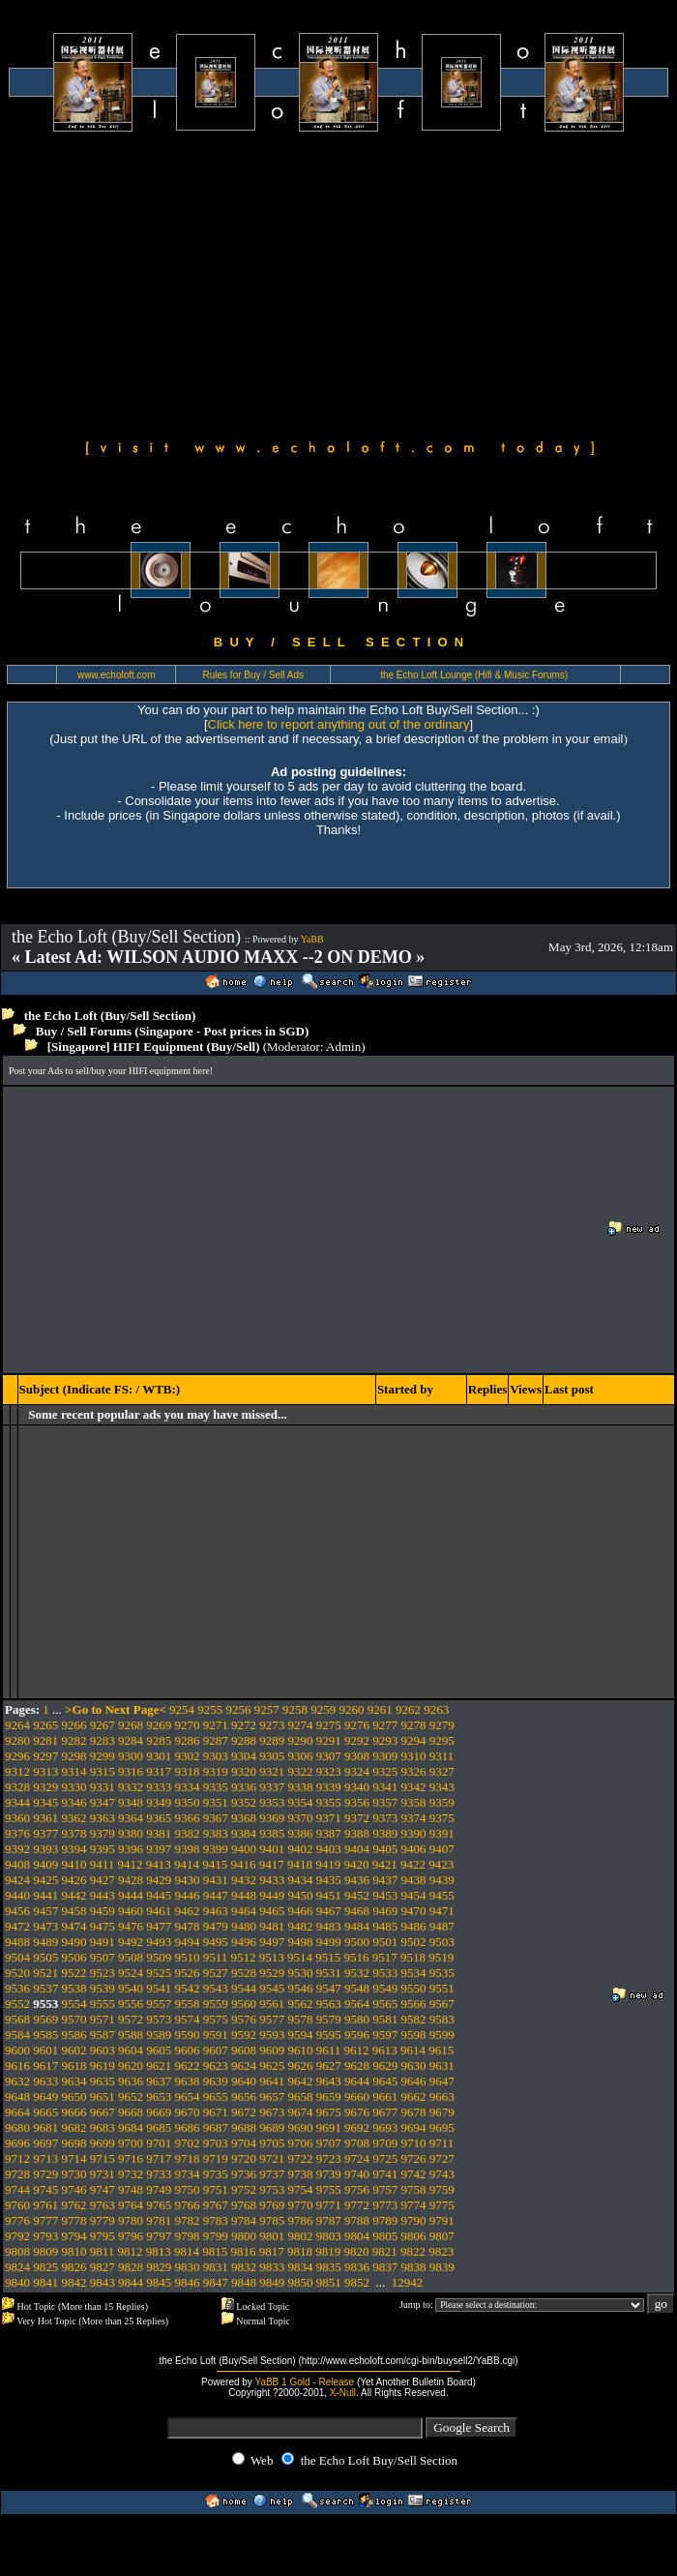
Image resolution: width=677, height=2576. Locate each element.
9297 (45, 1756)
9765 (158, 2205)
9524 (130, 1972)
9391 (442, 1833)
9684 (130, 2127)
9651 (102, 2096)
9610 (300, 2050)
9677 (384, 2112)
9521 (45, 1972)
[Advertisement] (338, 282)
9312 (17, 1771)
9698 (74, 2143)
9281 (45, 1740)
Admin (343, 1046)
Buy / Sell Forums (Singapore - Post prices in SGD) (172, 1031)
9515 (327, 1957)
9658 (300, 2096)
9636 (130, 2081)
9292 (356, 1740)
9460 (130, 1910)
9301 (158, 1756)
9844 (130, 2282)
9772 (356, 2205)
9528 (243, 1972)
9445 (158, 1895)
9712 (17, 2158)
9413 (158, 1864)
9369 (271, 1818)
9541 (158, 1988)
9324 (356, 1771)
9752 (243, 2189)
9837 (384, 2267)
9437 (384, 1879)
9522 (74, 1972)
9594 (300, 2034)
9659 (328, 2096)
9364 (130, 1818)
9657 (271, 2096)
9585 (45, 2034)
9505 (45, 1957)
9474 (74, 1926)
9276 (356, 1725)
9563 (328, 2003)
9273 (271, 1725)
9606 (187, 2050)
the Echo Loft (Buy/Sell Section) (110, 1015)
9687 (215, 2127)
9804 (356, 2236)
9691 (328, 2127)
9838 (414, 2267)
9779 (102, 2220)
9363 (102, 1818)
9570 (74, 2019)
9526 (187, 1972)
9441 (45, 1895)
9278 (414, 1725)
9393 (45, 1849)
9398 (187, 1849)
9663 (442, 2096)
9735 (215, 2174)
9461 (158, 1910)
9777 (45, 2220)
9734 (187, 2174)
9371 (328, 1818)
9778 (74, 2220)
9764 (130, 2205)
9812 (130, 2251)
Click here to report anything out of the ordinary (339, 724)
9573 (158, 2019)
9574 (187, 2019)
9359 (442, 1802)
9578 (300, 2019)
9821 (384, 2251)
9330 (74, 1787)
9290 (300, 1740)
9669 (158, 2112)
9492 (130, 1941)
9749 (158, 2189)
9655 (215, 2096)
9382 (187, 1833)
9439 (442, 1879)
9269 (158, 1725)
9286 (187, 1740)
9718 (187, 2158)
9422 (413, 1864)
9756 (356, 2189)
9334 (187, 1787)
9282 (74, 1740)
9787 (328, 2220)
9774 (414, 2205)
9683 (102, 2127)
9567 (442, 2003)
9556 (130, 2003)
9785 (271, 2220)
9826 (74, 2267)
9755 (328, 2189)
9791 (442, 2220)
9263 (436, 1709)
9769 (271, 2205)
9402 (300, 1849)
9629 (384, 2065)
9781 (158, 2220)
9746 (74, 2189)
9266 (74, 1725)
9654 (187, 2096)
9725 (384, 2158)
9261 (380, 1709)
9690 (300, 2127)
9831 (215, 2267)
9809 (45, 2251)
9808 (17, 2251)
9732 (130, 2174)
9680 (17, 2127)
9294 (414, 1740)
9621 (158, 2065)
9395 (102, 1849)
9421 (384, 1864)
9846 (187, 2282)
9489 (45, 1941)
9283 (102, 1740)
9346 (74, 1802)
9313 (45, 1771)
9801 (271, 2236)
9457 (45, 1910)
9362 (74, 1818)
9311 (442, 1756)
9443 (102, 1895)
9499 (328, 1941)
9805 (384, 2236)
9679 (442, 2112)
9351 (215, 1802)
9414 (186, 1864)
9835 (328, 2267)
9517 (384, 1957)
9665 (45, 2112)
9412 (130, 1864)
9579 (328, 2019)
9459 (102, 1910)
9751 (215, 2189)
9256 (238, 1709)
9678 (414, 2112)
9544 (243, 1988)
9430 (187, 1879)
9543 (215, 1988)
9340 (356, 1787)
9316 (130, 1771)
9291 (328, 1740)
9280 (17, 1740)
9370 (300, 1818)
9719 (215, 2158)
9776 (17, 2220)
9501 (384, 1941)
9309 (384, 1756)
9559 (215, 2003)
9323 (328, 1771)
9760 (17, 2205)
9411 (102, 1864)
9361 (45, 1818)
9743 (442, 2174)
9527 (215, 1972)
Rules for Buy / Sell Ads (254, 675)
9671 (215, 2112)
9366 (187, 1818)
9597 (384, 2034)
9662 (414, 2096)
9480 (243, 1926)
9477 (158, 1926)
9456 (17, 1910)
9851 (328, 2282)
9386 (300, 1833)
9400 (243, 1849)
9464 (243, 1910)
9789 (384, 2220)
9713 (45, 2158)
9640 (243, 2081)
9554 (74, 2003)
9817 (271, 2251)
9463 (215, 1910)
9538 (74, 1988)
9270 (187, 1725)
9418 (299, 1864)
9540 (130, 1988)
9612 (356, 2050)
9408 (17, 1864)
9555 (102, 2003)
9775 (442, 2205)
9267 (102, 1725)
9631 (442, 2065)
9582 (414, 2019)
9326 (414, 1771)
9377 (45, 1833)
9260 (352, 1709)
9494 (187, 1941)
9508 (130, 1957)
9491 (102, 1941)
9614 (413, 2050)
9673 (271, 2112)
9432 (243, 1879)
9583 (442, 2019)
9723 (328, 2158)
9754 (300, 2189)
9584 (17, 2034)
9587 (102, 2034)
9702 (187, 2143)
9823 (441, 2251)
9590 (187, 2034)
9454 (414, 1895)
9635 (102, 2081)
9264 (17, 1725)
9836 (356, 2267)
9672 (243, 2112)
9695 (442, 2127)
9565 (384, 2003)
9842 (74, 2282)
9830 (187, 2267)
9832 (243, 2267)
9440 (17, 1895)
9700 (130, 2143)
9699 (102, 2143)
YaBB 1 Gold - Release (304, 2382)
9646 (414, 2081)
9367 (215, 1818)
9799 (215, 2236)
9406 (414, 1849)
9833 (271, 2267)
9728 (17, 2174)
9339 (328, 1787)
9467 (328, 1910)
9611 (328, 2050)
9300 (130, 1756)
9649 (45, 2096)
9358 (414, 1802)
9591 (215, 2034)
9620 (130, 2065)
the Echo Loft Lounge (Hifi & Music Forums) (474, 675)
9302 (187, 1756)
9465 (271, 1910)
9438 (414, 1879)
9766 (187, 2205)
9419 (327, 1864)
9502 (414, 1941)
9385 (271, 1833)
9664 (17, 2112)
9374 (414, 1818)
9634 (74, 2081)
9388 (356, 1833)
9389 (384, 1833)
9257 (267, 1709)
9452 (356, 1895)
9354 (300, 1802)
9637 (158, 2081)
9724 (356, 2158)
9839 (442, 2267)
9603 (102, 2050)
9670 (187, 2112)
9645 (384, 2081)
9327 (442, 1771)
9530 (300, 1972)
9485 (384, 1926)
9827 (102, 2267)
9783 (215, 2220)
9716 (130, 2158)
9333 (158, 1787)
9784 (243, 2220)
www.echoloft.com (116, 675)
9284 (130, 1740)
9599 (442, 2034)
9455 (442, 1895)
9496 (243, 1941)
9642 (300, 2081)
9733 (158, 2174)
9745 (45, 2189)
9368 (243, 1818)
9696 (17, 2143)
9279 (442, 1725)
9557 (158, 2003)
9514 (299, 1957)
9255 (209, 1709)
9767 (215, 2205)
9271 (215, 1725)
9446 (187, 1895)
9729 (45, 2174)
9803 (328, 2236)
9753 (271, 2189)
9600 (17, 2050)
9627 (328, 2065)
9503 (442, 1941)
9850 (300, 2282)
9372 (356, 1818)
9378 (74, 1833)
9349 (158, 1802)
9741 (384, 2174)
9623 (215, 2065)
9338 (300, 1787)
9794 (74, 2236)
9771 (328, 2205)
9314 (74, 1771)
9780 (130, 2220)
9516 (356, 1957)
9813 (158, 2251)
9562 (300, 2003)
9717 (158, 2158)
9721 (271, 2158)
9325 (384, 1771)
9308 (356, 1756)
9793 (45, 2236)
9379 (102, 1833)
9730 (74, 2174)
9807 (442, 2236)
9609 (271, 2050)
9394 (74, 1849)
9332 (130, 1787)
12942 (408, 2282)
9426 (74, 1879)
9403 (328, 1849)
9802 (300, 2236)
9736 (243, 2174)
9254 (181, 1709)
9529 (271, 1972)
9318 (187, 1771)
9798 (187, 2236)
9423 (441, 1864)
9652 (130, 2096)
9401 (271, 1849)
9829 (158, 2267)
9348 (130, 1802)
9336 (243, 1787)
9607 (215, 2050)
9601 (45, 2050)
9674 (300, 2112)
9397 (158, 1849)
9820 (356, 2251)
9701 (158, 2143)
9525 (158, 1972)
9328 (17, 1787)
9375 (442, 1818)
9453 (384, 1895)
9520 (17, 1972)
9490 (74, 1941)
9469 (384, 1910)
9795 (102, 2236)
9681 (45, 2127)
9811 (102, 2251)
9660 (356, 2096)
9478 (187, 1926)
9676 (356, 2112)
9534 (414, 1972)
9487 (442, 1926)
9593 (271, 2034)
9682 (74, 2127)
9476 (130, 1926)
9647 (442, 2081)
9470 (414, 1910)
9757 (384, 2189)
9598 (414, 2034)
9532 (356, 1972)
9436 (356, 1879)
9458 (74, 1910)
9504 (17, 1957)
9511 (215, 1957)
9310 (414, 1756)
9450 (300, 1895)
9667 (102, 2112)
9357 (384, 1802)
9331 (102, 1787)
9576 (243, 2019)
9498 (300, 1941)
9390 (414, 1833)
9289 (271, 1740)
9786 (300, 2220)
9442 (74, 1895)
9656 (243, 2096)
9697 (45, 2143)
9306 (300, 1756)
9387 (328, 1833)
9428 (130, 1879)
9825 (45, 2267)
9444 (130, 1895)
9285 (158, 1740)
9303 (215, 1756)
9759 (442, 2189)
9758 (414, 2189)
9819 (327, 2251)
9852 (356, 2282)
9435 (328, 1879)
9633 (45, 2081)
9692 (356, 2127)
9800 (243, 2236)
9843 (102, 2282)
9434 (300, 1879)
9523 (102, 1972)
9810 (74, 2251)
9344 (17, 1802)
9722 (300, 2158)
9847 (215, 2282)
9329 (45, 1787)
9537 (45, 1988)
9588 (130, 2034)
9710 (414, 2143)
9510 (187, 1957)
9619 (102, 2065)
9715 (102, 2158)
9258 (295, 1709)
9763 (102, 2205)
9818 (299, 2251)
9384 (243, 1833)
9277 (384, 1725)
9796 (130, 2236)
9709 (384, 2143)
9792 (17, 2236)
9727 (442, 2158)
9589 (158, 2034)
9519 (441, 1957)
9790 (414, 2220)
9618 (74, 2065)
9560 (243, 2003)
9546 (300, 1988)
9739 (328, 2174)
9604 (130, 2050)
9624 (243, 2065)
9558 (187, 2003)
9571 (102, 2019)
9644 (356, 2081)
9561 (271, 2003)
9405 (384, 1849)
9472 (17, 1926)
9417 (271, 1864)
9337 (271, 1787)
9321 (271, 1771)
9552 (17, 2003)
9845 (158, 2282)
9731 (102, 2174)
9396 (130, 1849)
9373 (384, 1818)
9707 (328, 2143)
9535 (442, 1972)
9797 (158, 2236)
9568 (17, 2019)
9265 (45, 1725)
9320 (243, 1771)
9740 (356, 2174)
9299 (102, 1756)
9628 (356, 2065)
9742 (414, 2174)
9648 (17, 2096)
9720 (243, 2158)
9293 (384, 1740)
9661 (384, 2096)
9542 (187, 1988)
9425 (45, 1879)
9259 (323, 1709)
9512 (243, 1957)
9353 (271, 1802)
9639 (215, 2081)
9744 (17, 2189)
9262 (408, 1709)
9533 (384, 1972)
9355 (328, 1802)
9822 (413, 2251)
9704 (243, 2143)
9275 (328, 1725)
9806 (414, 2236)
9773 (384, 2205)
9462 (187, 1910)
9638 (187, 2081)
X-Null (343, 2392)
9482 (300, 1926)
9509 (158, 1957)
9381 (158, 1833)
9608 (243, 2050)
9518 (413, 1957)
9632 (17, 2081)
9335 (215, 1787)
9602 (74, 2050)
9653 (158, 2096)
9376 (17, 1833)
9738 (300, 2174)
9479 (215, 1926)
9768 (243, 2205)
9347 (102, 1802)
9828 (130, 2267)
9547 (328, 1988)
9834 (300, 2267)
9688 (243, 2127)
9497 (271, 1941)
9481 (271, 1926)
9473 (45, 1926)
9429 (158, 1879)
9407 (442, 1849)
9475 (102, 1926)
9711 (442, 2143)
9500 (356, 1941)
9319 (215, 1771)
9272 (243, 1725)
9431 (215, 1879)
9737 (271, 2174)
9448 (243, 1895)
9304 (243, 1756)
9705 (271, 2143)
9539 (102, 1988)
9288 (243, 1740)
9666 (74, 2112)
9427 (102, 1879)
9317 (158, 1771)
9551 (442, 1988)
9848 (243, 2282)
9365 (158, 1818)
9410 (74, 1864)
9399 (215, 1849)
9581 (384, 2019)
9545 (271, 1988)
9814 (186, 2251)
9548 (356, 1988)
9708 (356, 2143)
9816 (243, 2251)
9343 (442, 1787)
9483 (328, 1926)
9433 (271, 1879)
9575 (215, 2019)
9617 (45, 2065)
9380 (130, 1833)
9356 (356, 1802)
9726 (414, 2158)
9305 (271, 1756)
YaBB (312, 939)
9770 (300, 2205)
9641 (271, 2081)
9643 (328, 2081)
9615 (441, 2050)
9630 (414, 2065)
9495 (215, 1941)
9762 (74, 2205)
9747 (102, 2189)
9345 (45, 1802)
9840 (17, 2282)
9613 (384, 2050)
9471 (442, 1910)
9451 (328, 1895)
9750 (187, 2189)
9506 (74, 1957)
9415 (214, 1864)
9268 (130, 1725)
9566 (414, 2003)
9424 (17, 1879)
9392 (17, 1849)
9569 (45, 2019)
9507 (102, 1957)
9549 (384, 1988)
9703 (215, 2143)
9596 (356, 2034)
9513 (271, 1957)
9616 (17, 2065)
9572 (130, 2019)
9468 (356, 1910)
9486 (414, 1926)
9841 (45, 2282)
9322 (300, 1771)
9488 (17, 1941)
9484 (356, 1926)
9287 (215, 1740)
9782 (187, 2220)
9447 (215, 1895)
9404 (356, 1849)
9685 (158, 2127)
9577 (271, 2019)
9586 (74, 2034)
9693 (384, 2127)
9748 (130, 2189)
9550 (414, 1988)
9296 (17, 1756)
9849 (271, 2282)
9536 (17, 1988)
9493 (158, 1941)
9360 (17, 1818)
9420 (356, 1864)
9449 (271, 1895)
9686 (187, 2127)
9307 (328, 1756)
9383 (215, 1833)
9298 (74, 1756)
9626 (300, 2065)
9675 (328, 2112)
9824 (17, 2267)
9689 (271, 2127)
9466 (300, 1910)
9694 (414, 2127)
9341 (384, 1787)
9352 (243, 1802)
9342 (414, 1787)
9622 (187, 2065)
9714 (74, 2158)
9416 (243, 1864)
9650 (74, 2096)
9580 (356, 2019)
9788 (356, 2220)
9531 (328, 1972)
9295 (442, 1740)
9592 (243, 2034)
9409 (45, 1864)
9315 (102, 1771)
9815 (214, 2251)
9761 (45, 2205)
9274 (300, 1725)
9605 (158, 2050)
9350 (187, 1802)
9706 (300, 2143)
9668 (130, 2112)
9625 (271, 2065)
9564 (356, 2003)
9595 (328, 2034)
